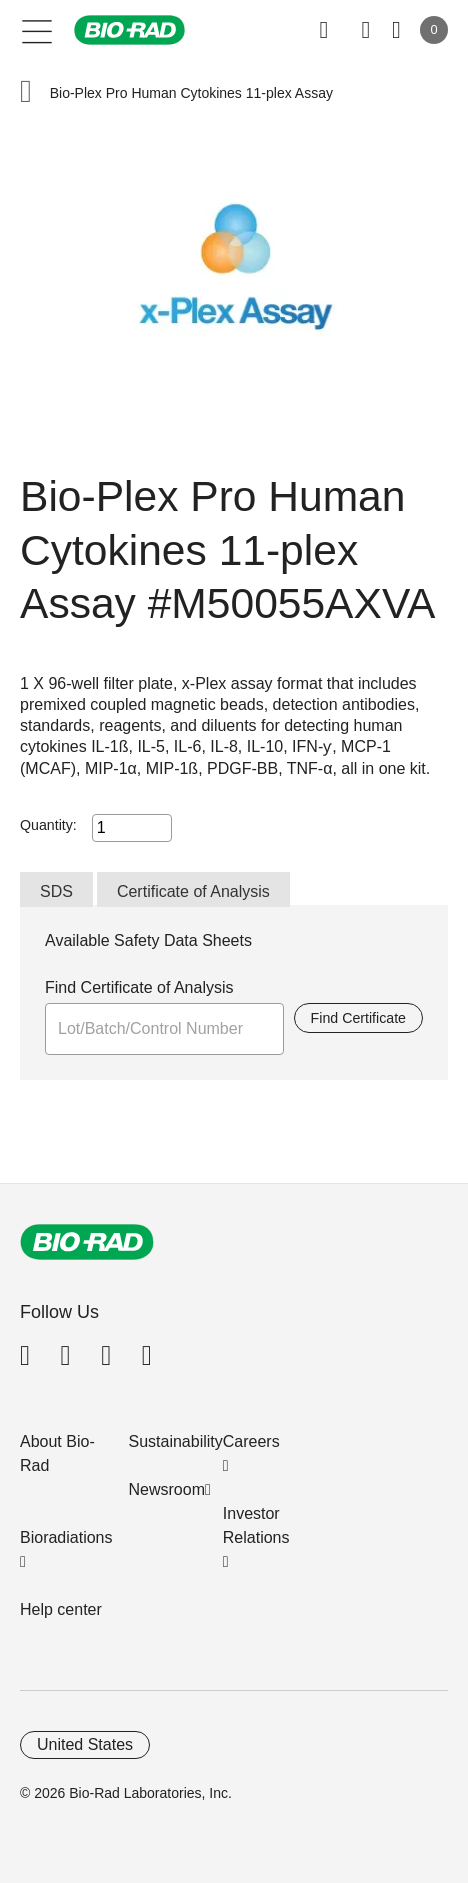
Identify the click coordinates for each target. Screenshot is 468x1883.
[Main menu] (37, 30)
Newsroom (167, 1489)
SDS (56, 891)
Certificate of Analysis (193, 891)
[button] (26, 93)
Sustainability (176, 1441)
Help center (61, 1609)
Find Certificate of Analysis (139, 987)
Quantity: (48, 825)
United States (85, 1744)
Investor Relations (256, 1525)
